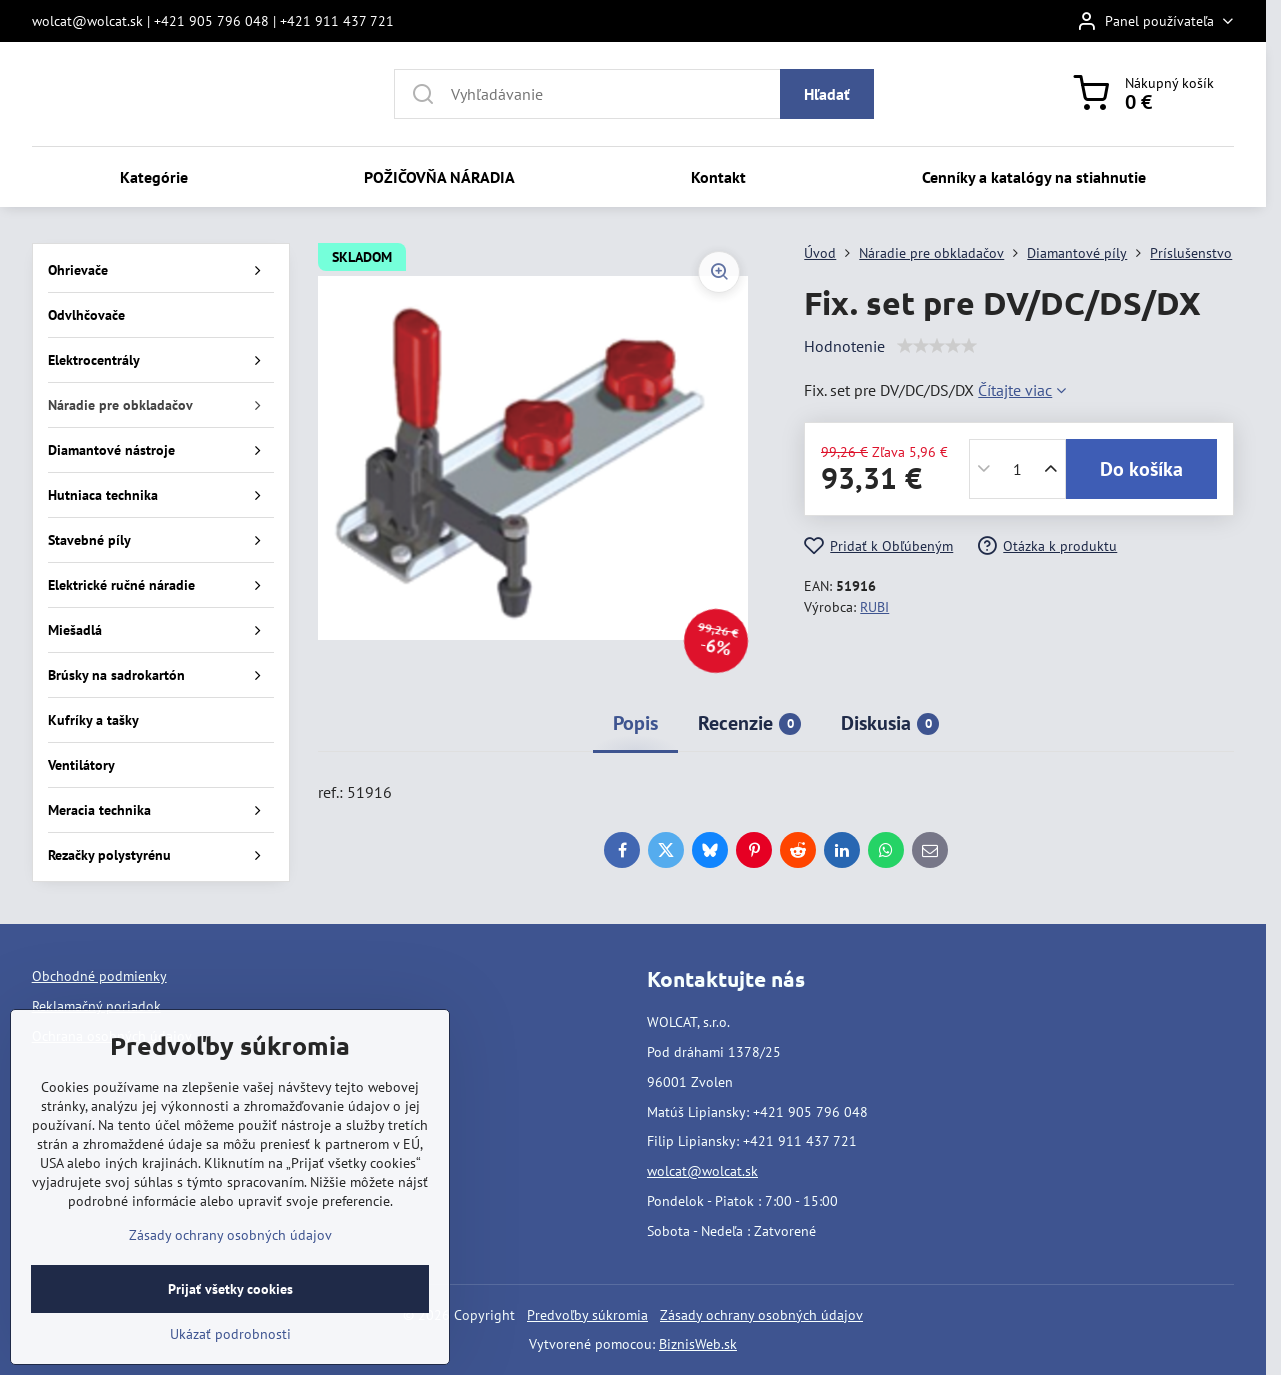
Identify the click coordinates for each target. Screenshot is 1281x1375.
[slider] (937, 346)
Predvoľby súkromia (587, 1315)
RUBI (874, 607)
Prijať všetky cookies (230, 1289)
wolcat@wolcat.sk (702, 1171)
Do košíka (1141, 469)
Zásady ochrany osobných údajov (761, 1315)
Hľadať (827, 94)
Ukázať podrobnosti (230, 1334)
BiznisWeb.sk (698, 1344)
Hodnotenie (844, 346)
